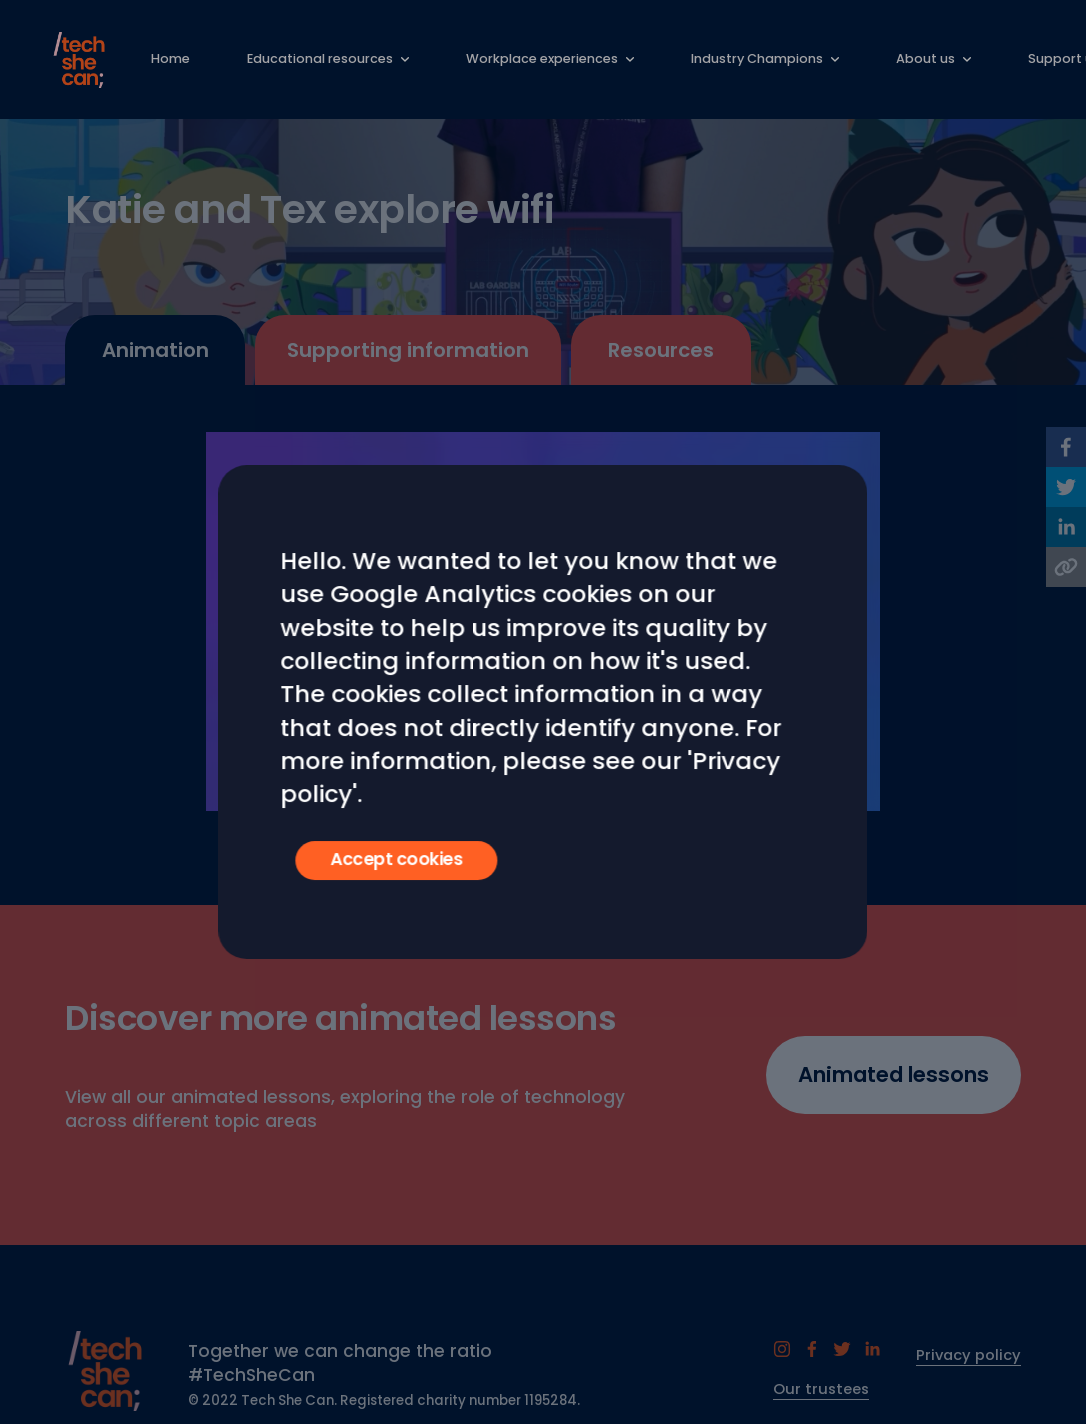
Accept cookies (397, 859)
